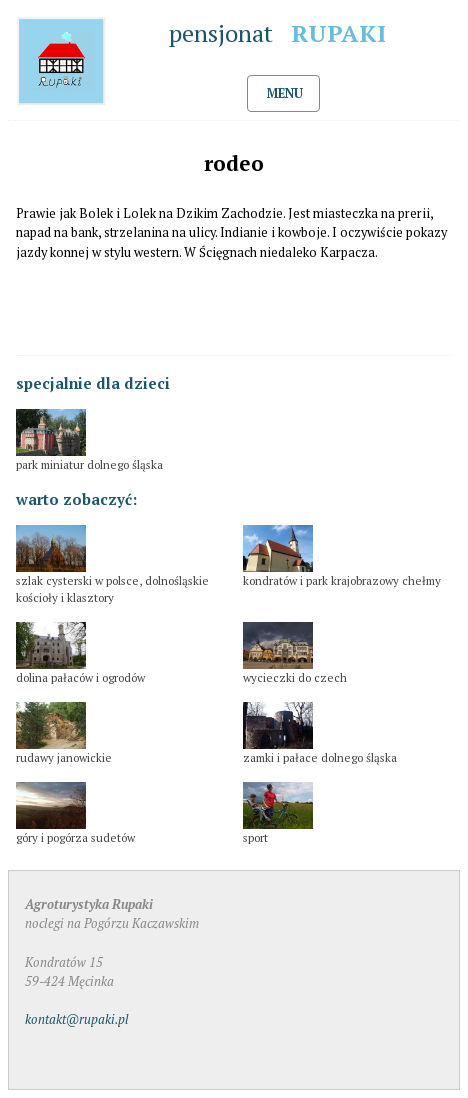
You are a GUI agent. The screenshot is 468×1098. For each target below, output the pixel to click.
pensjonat (283, 33)
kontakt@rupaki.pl (77, 1019)
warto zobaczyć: (76, 499)
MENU (285, 93)
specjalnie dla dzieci (93, 383)
